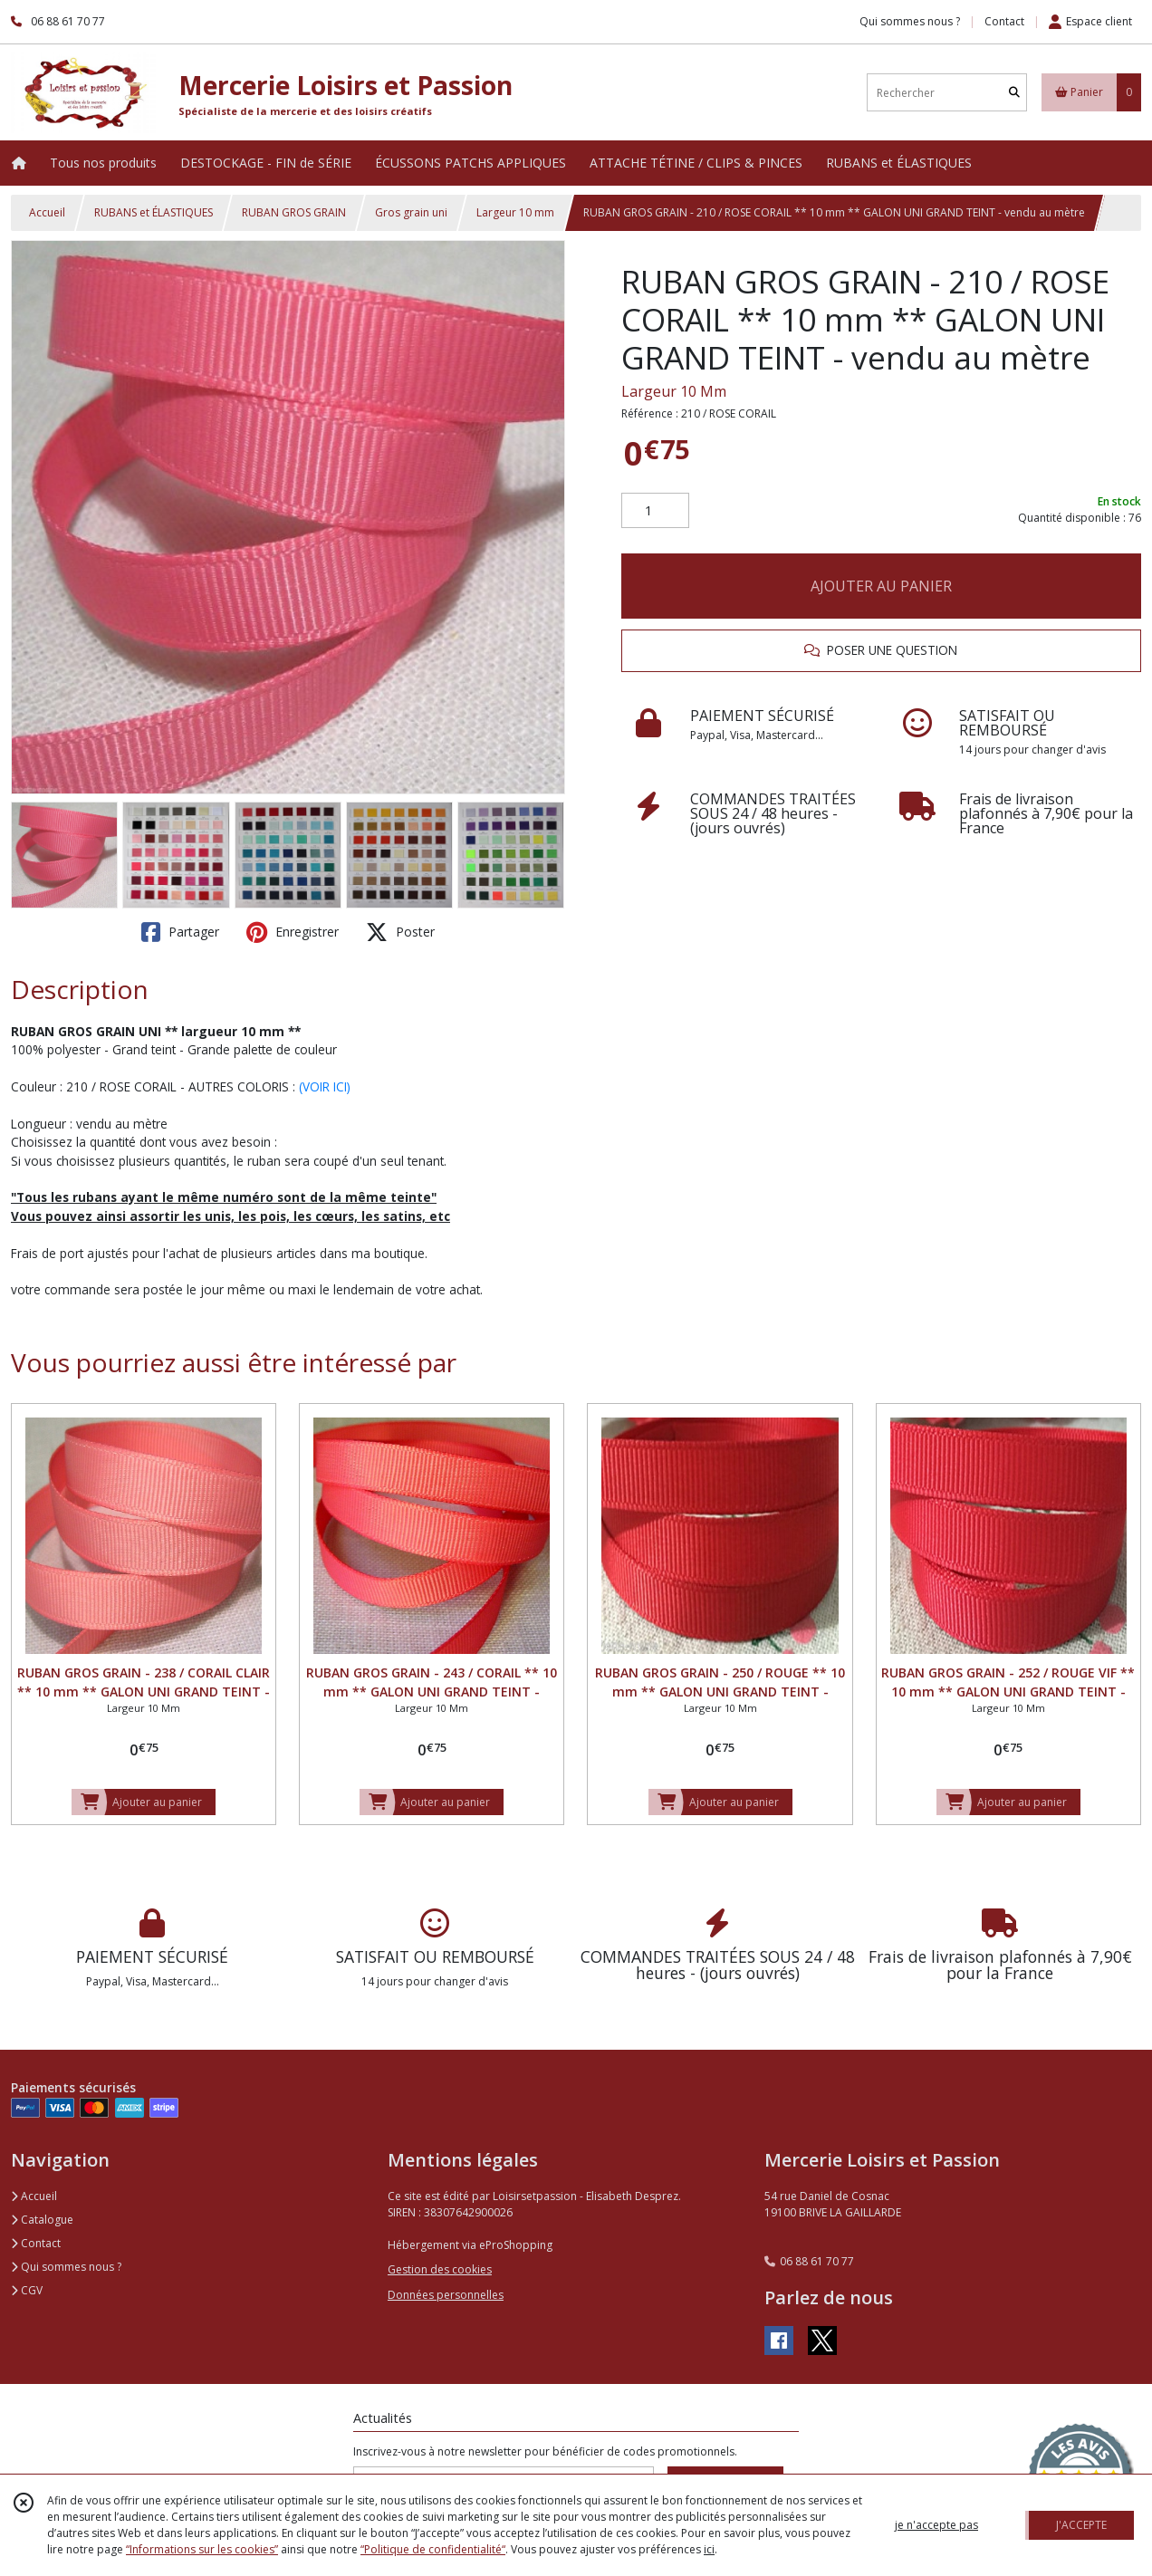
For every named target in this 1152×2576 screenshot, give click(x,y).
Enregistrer (292, 932)
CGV (27, 2290)
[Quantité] (655, 511)
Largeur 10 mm (515, 212)
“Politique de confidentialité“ (432, 2549)
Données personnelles (446, 2294)
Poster (400, 932)
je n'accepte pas (936, 2525)
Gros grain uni (411, 212)
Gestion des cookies (440, 2269)
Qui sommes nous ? (66, 2266)
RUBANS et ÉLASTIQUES (153, 212)
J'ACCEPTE (1081, 2525)
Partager (180, 932)
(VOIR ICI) (324, 1086)
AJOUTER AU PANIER (881, 586)
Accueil (47, 212)
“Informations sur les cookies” (202, 2549)
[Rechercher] (1014, 93)
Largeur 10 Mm (673, 391)
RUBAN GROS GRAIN (294, 212)
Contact (1004, 21)
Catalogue (42, 2219)
